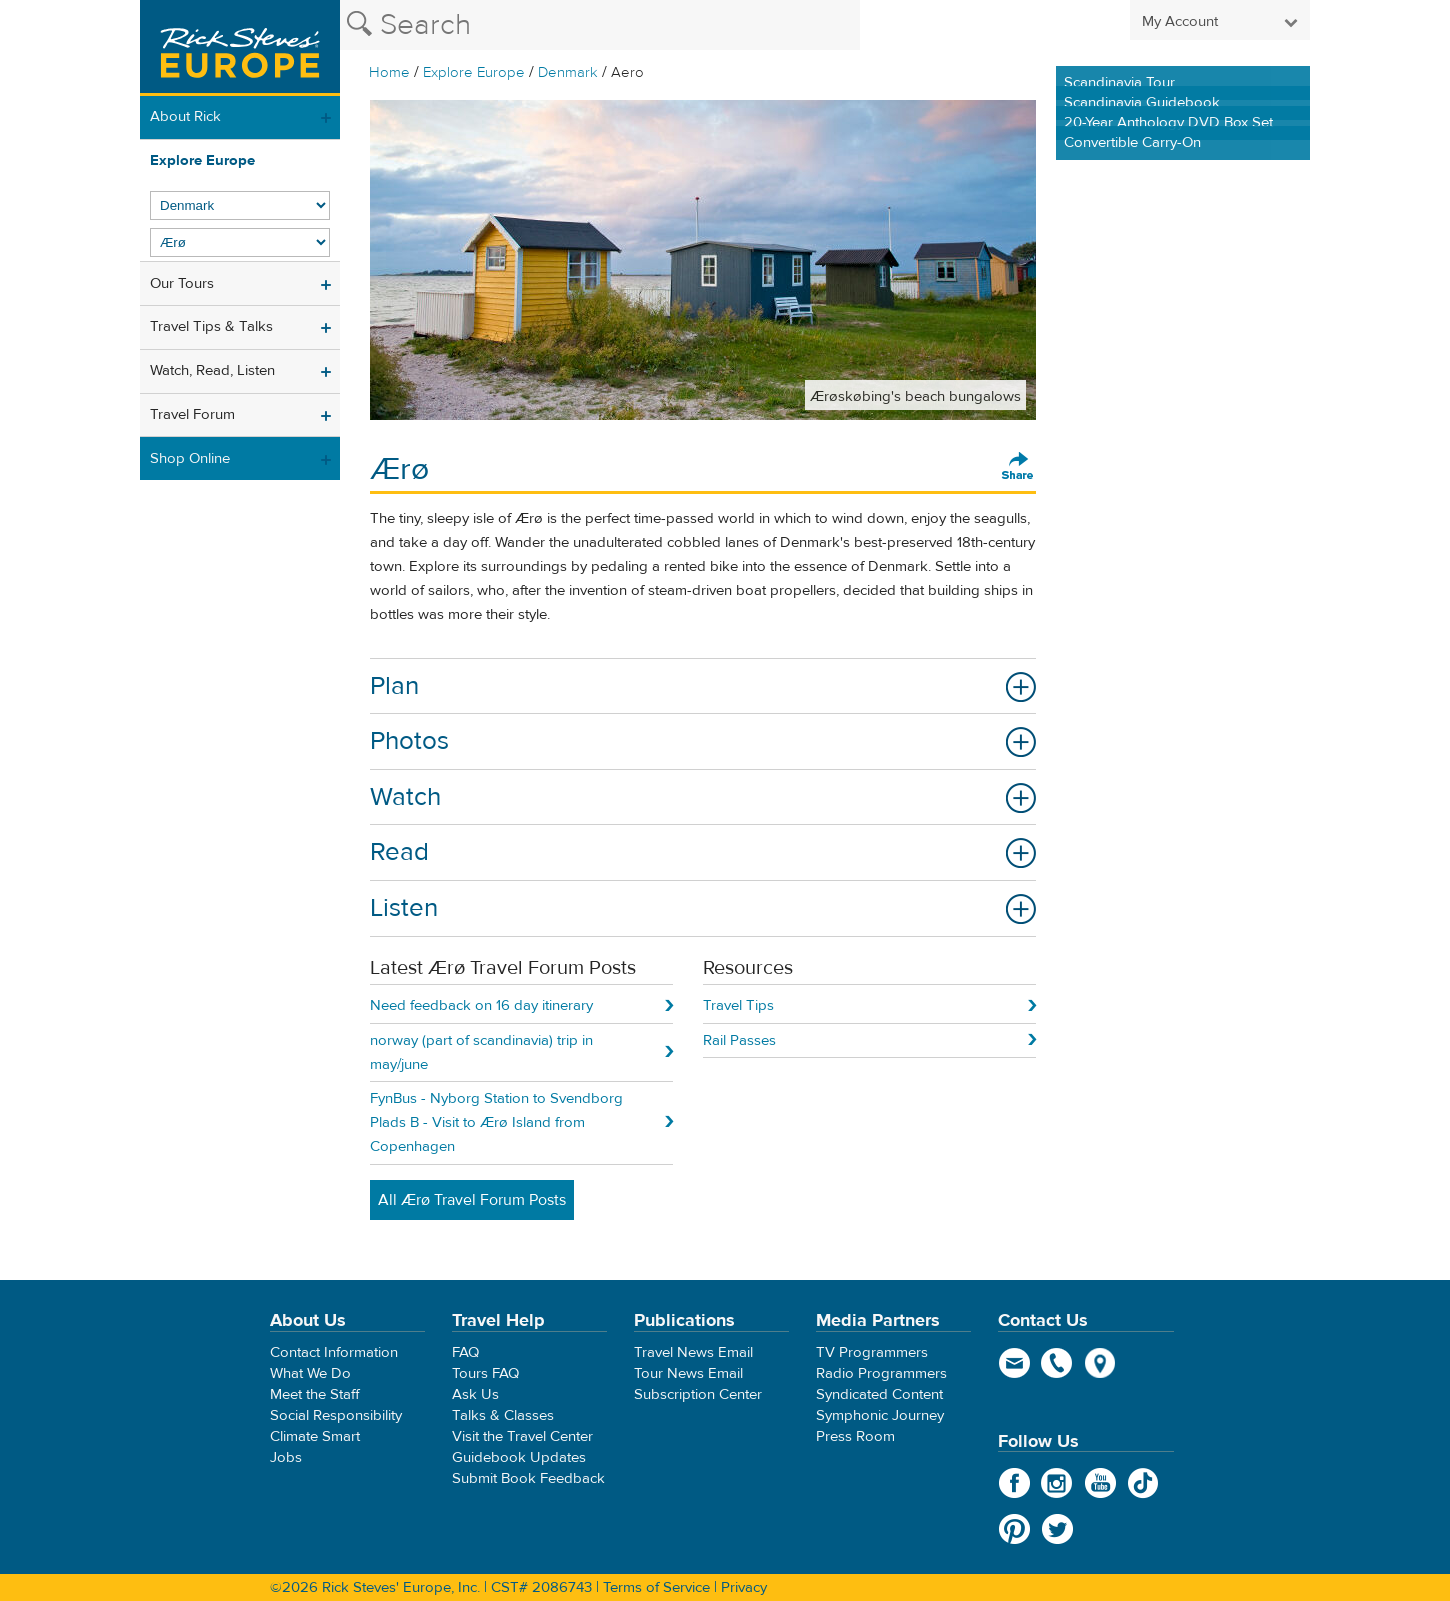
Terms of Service (656, 1587)
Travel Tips (738, 1005)
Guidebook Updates (519, 1457)
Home (389, 72)
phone (1057, 1363)
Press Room (855, 1436)
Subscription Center (698, 1394)
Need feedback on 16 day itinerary (481, 1005)
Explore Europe (474, 72)
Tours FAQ (485, 1373)
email (1014, 1363)
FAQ (465, 1352)
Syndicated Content (879, 1394)
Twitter (1057, 1529)
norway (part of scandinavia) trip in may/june (481, 1052)
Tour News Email (688, 1373)
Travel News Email (693, 1352)
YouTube (1100, 1483)
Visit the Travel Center (522, 1436)
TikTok (1143, 1483)
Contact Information (334, 1352)
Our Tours (182, 283)
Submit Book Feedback (528, 1478)
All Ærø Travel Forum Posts (472, 1200)
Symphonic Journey (880, 1415)
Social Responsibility (336, 1415)
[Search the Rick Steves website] (600, 25)
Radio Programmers (881, 1373)
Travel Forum (192, 414)
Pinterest (1014, 1529)
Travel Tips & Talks (211, 326)
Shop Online (190, 458)
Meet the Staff (315, 1394)
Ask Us (475, 1394)
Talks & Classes (503, 1415)
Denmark (568, 72)
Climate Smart (315, 1436)
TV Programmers (872, 1352)
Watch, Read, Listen (212, 370)
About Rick (185, 116)
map (1100, 1363)
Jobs (286, 1457)
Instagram (1057, 1483)
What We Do (310, 1373)
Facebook (1014, 1483)
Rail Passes (739, 1040)
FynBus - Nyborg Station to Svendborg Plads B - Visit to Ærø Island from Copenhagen (496, 1122)
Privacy (744, 1587)
